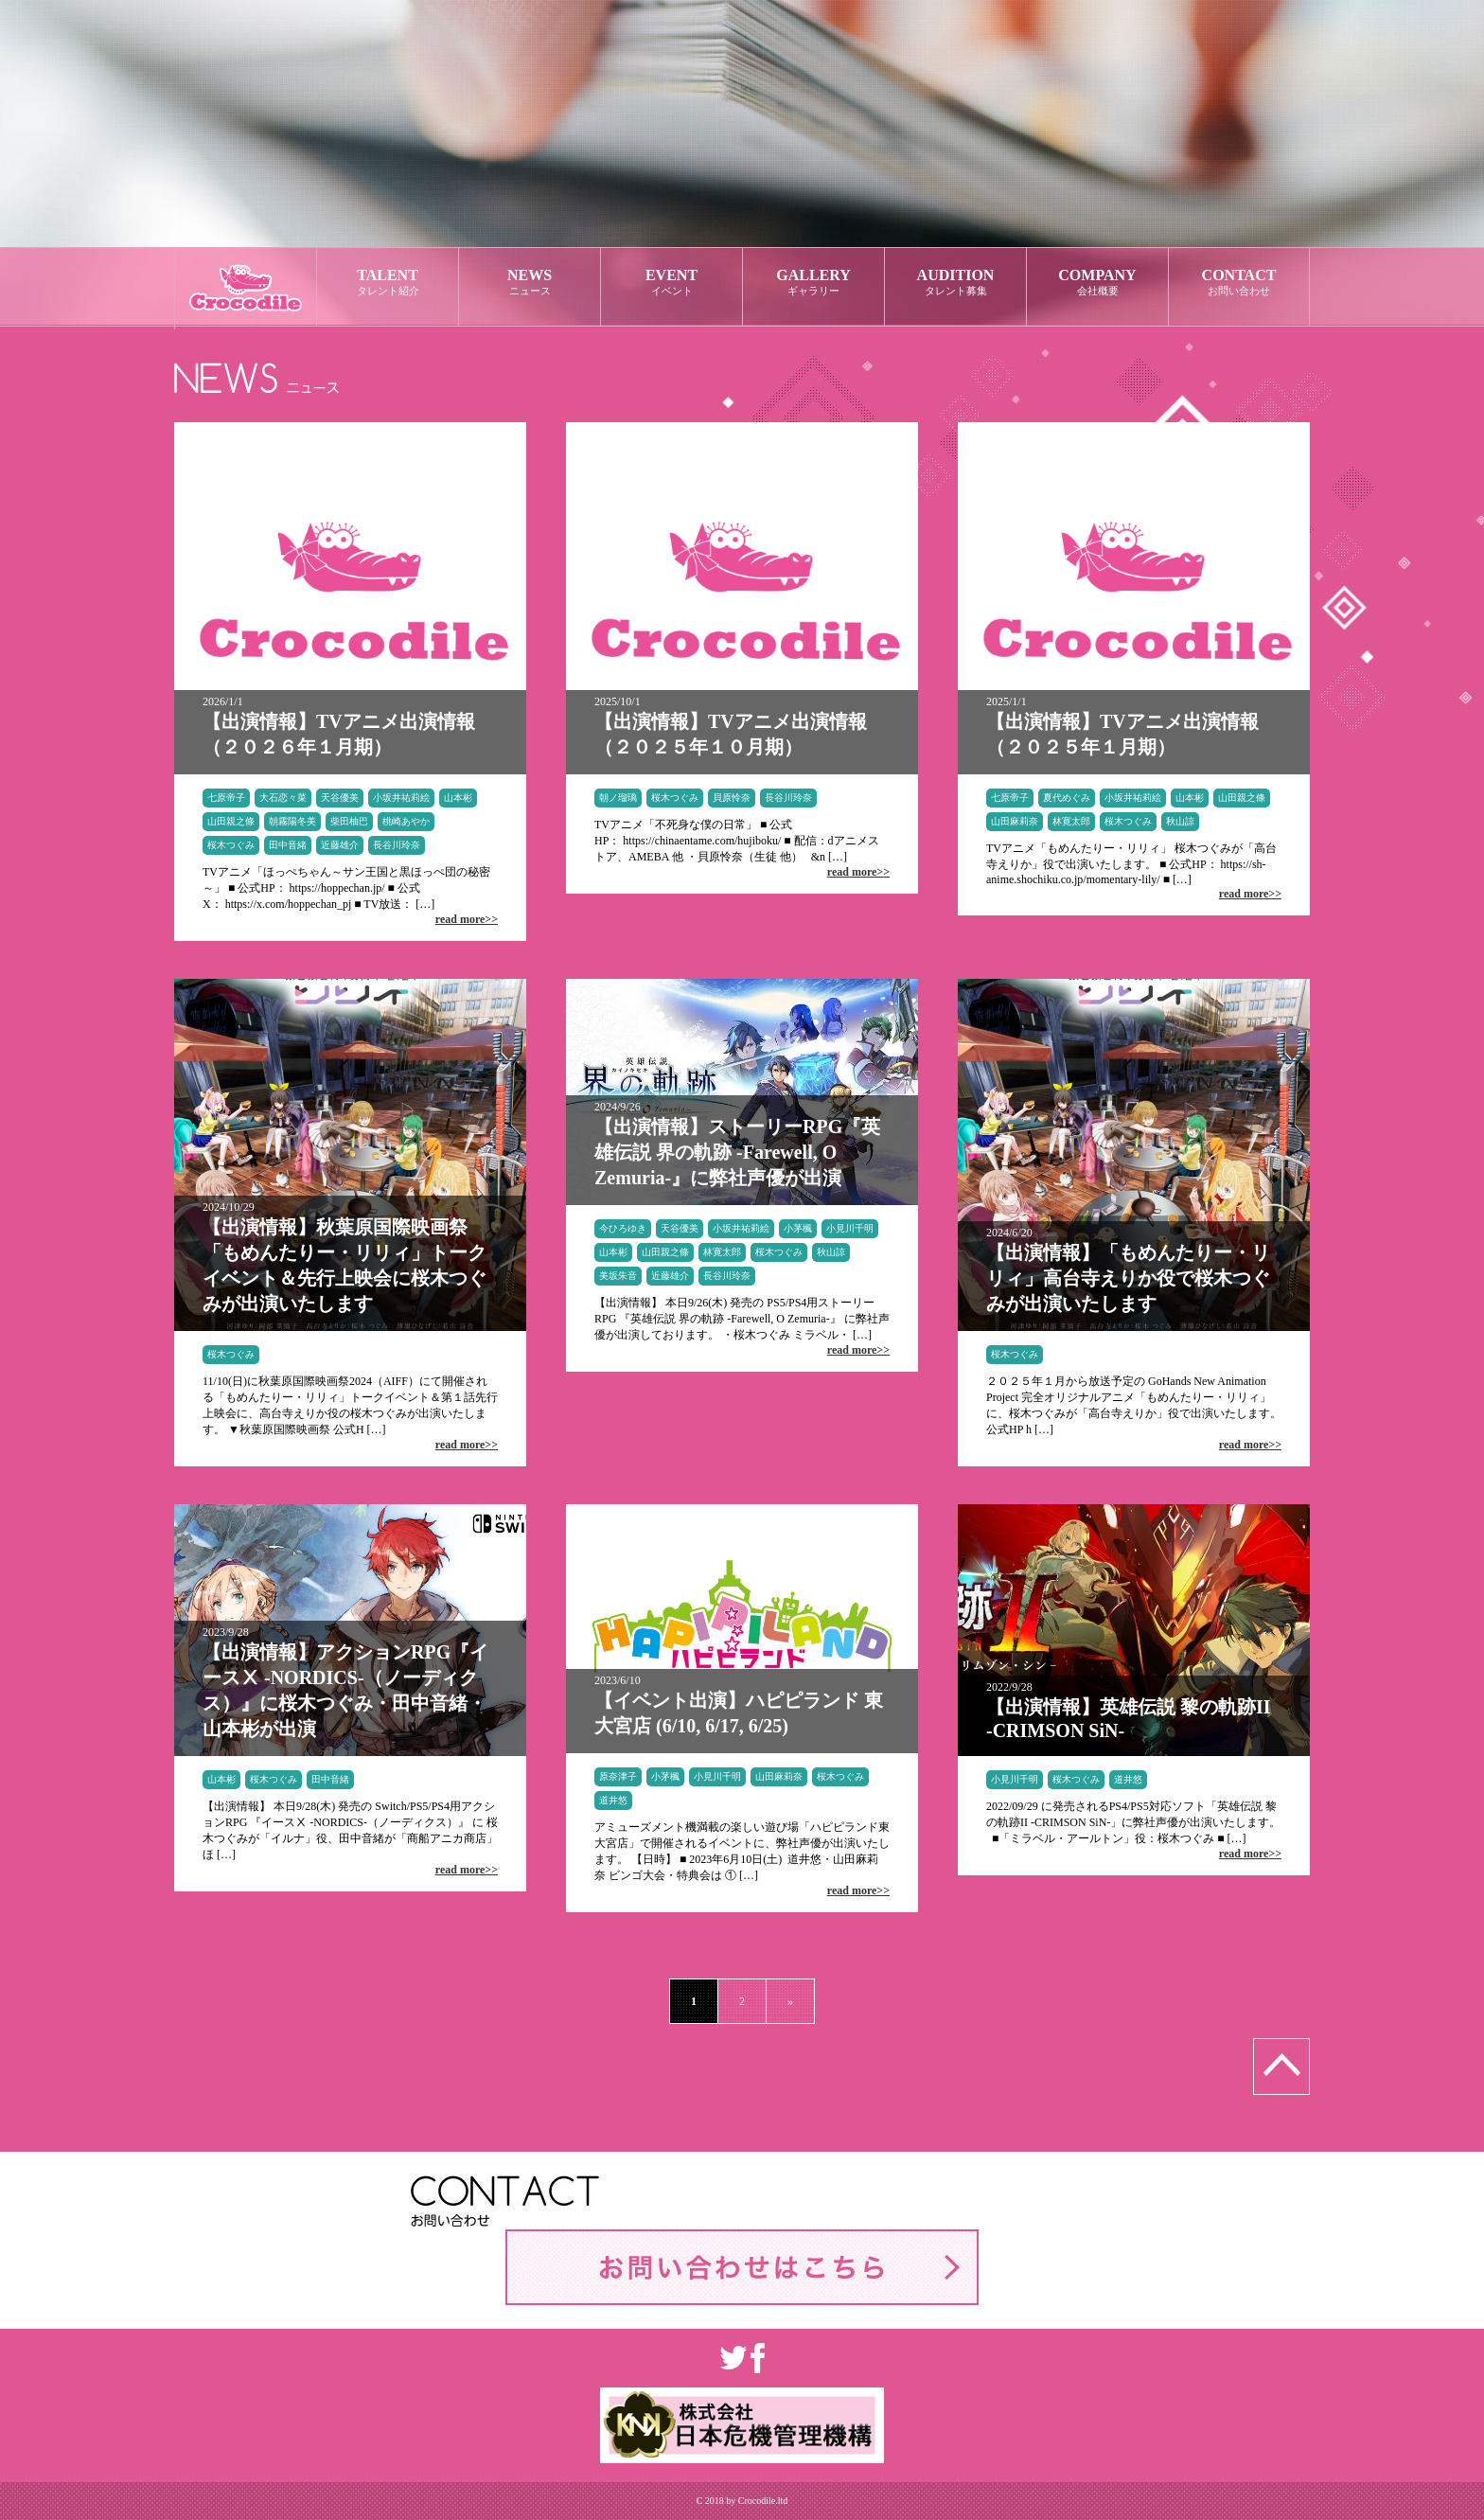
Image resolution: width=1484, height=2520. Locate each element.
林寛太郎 (1071, 821)
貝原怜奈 (732, 797)
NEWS (529, 282)
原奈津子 (618, 1776)
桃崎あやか (406, 821)
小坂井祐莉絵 (401, 797)
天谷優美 (340, 797)
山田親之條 (231, 821)
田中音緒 (288, 845)
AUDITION (955, 282)
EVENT (671, 282)
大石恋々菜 (283, 797)
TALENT (387, 282)
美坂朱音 (618, 1275)
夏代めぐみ (1066, 797)
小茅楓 (798, 1228)
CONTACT (1239, 282)
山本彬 (458, 797)
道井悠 (613, 1800)
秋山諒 (1180, 821)
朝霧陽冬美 (292, 821)
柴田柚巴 (349, 821)
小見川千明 (850, 1228)
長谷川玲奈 (396, 845)
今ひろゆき (622, 1228)
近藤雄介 (340, 845)
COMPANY (1097, 282)
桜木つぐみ (231, 845)
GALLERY (813, 282)
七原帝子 (226, 797)
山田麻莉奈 (1014, 821)
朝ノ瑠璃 (618, 797)
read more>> (466, 919)
